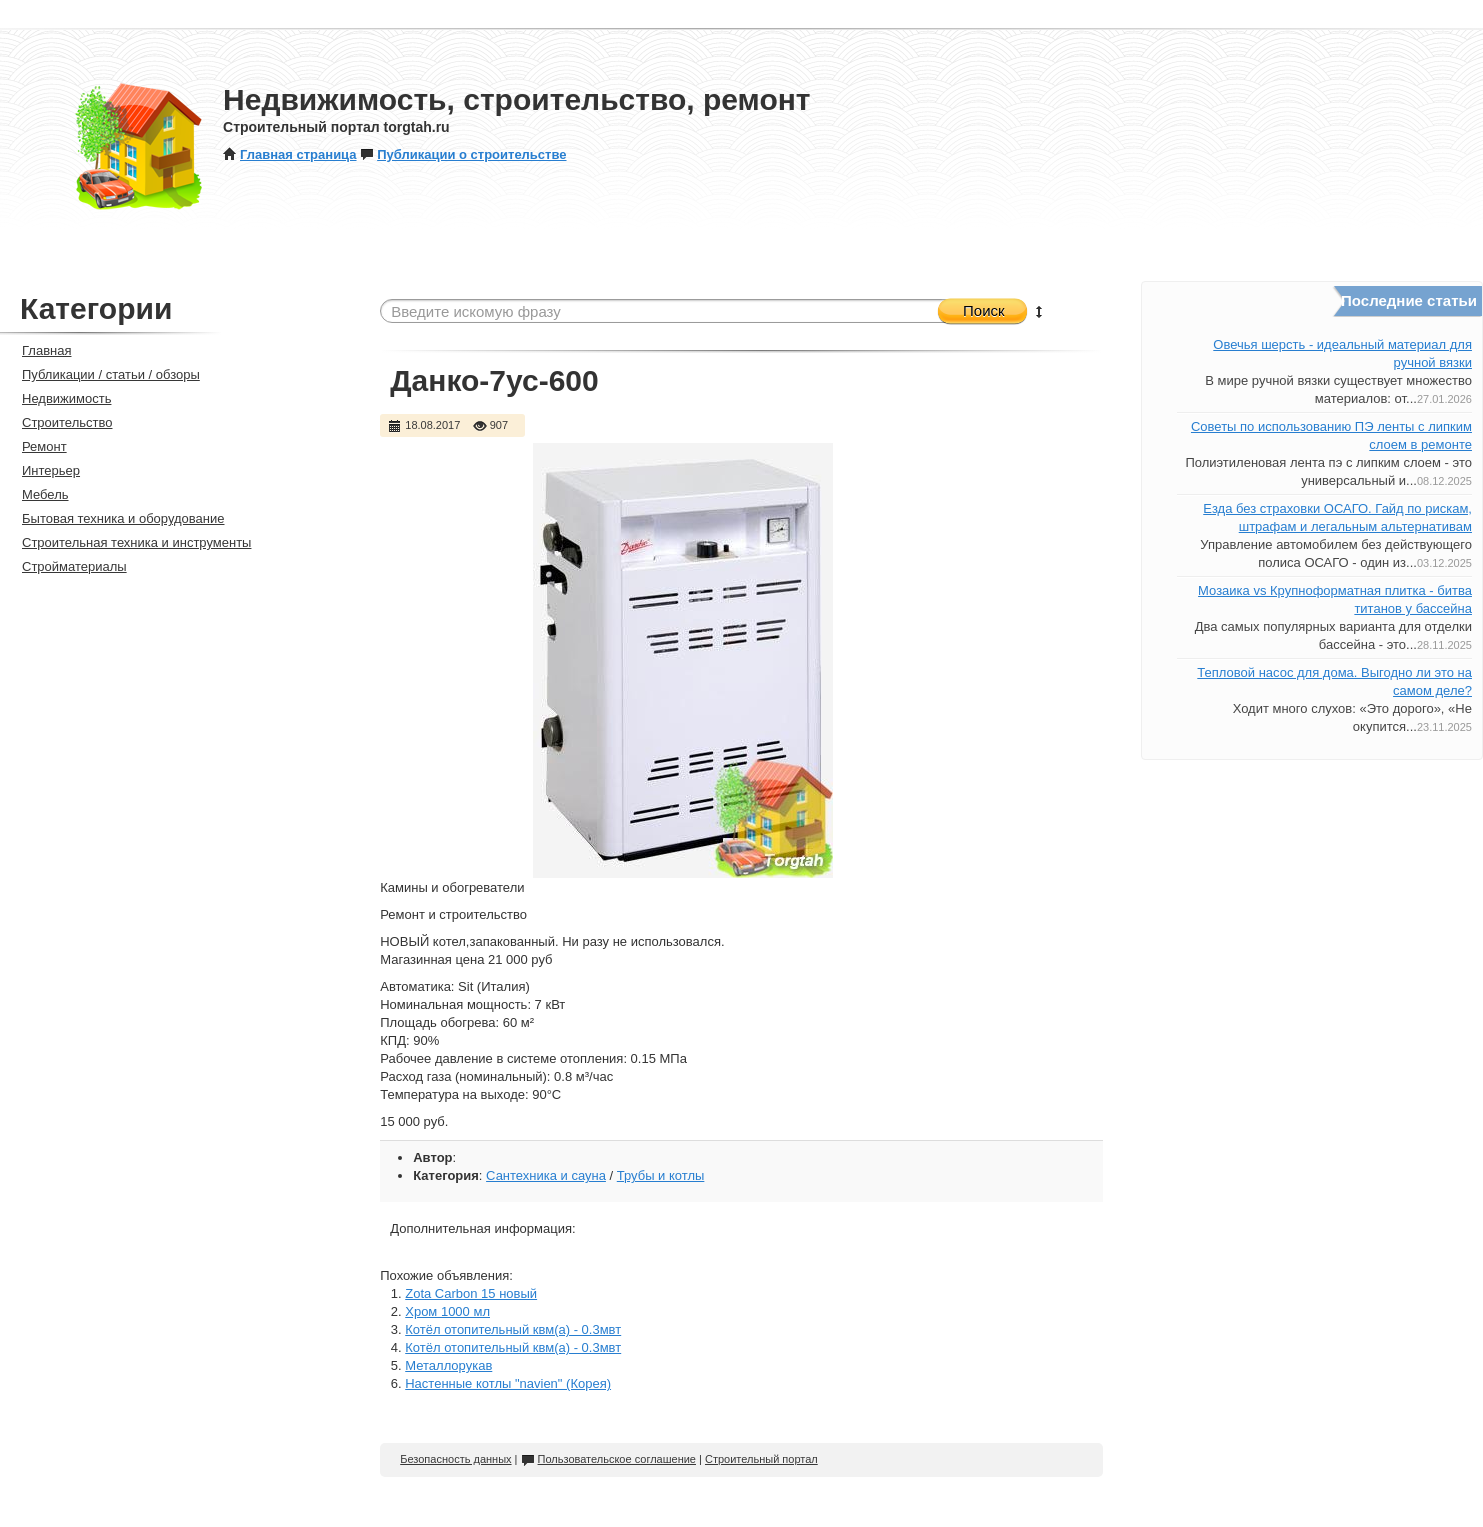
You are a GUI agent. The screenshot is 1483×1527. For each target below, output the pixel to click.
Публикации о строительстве (463, 154)
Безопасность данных (455, 1459)
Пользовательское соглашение (608, 1459)
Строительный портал (761, 1459)
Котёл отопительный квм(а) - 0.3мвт (513, 1329)
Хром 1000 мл (447, 1311)
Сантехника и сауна (546, 1175)
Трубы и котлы (661, 1175)
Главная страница (289, 154)
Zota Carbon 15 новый (471, 1293)
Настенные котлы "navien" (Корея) (508, 1383)
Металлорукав (448, 1365)
